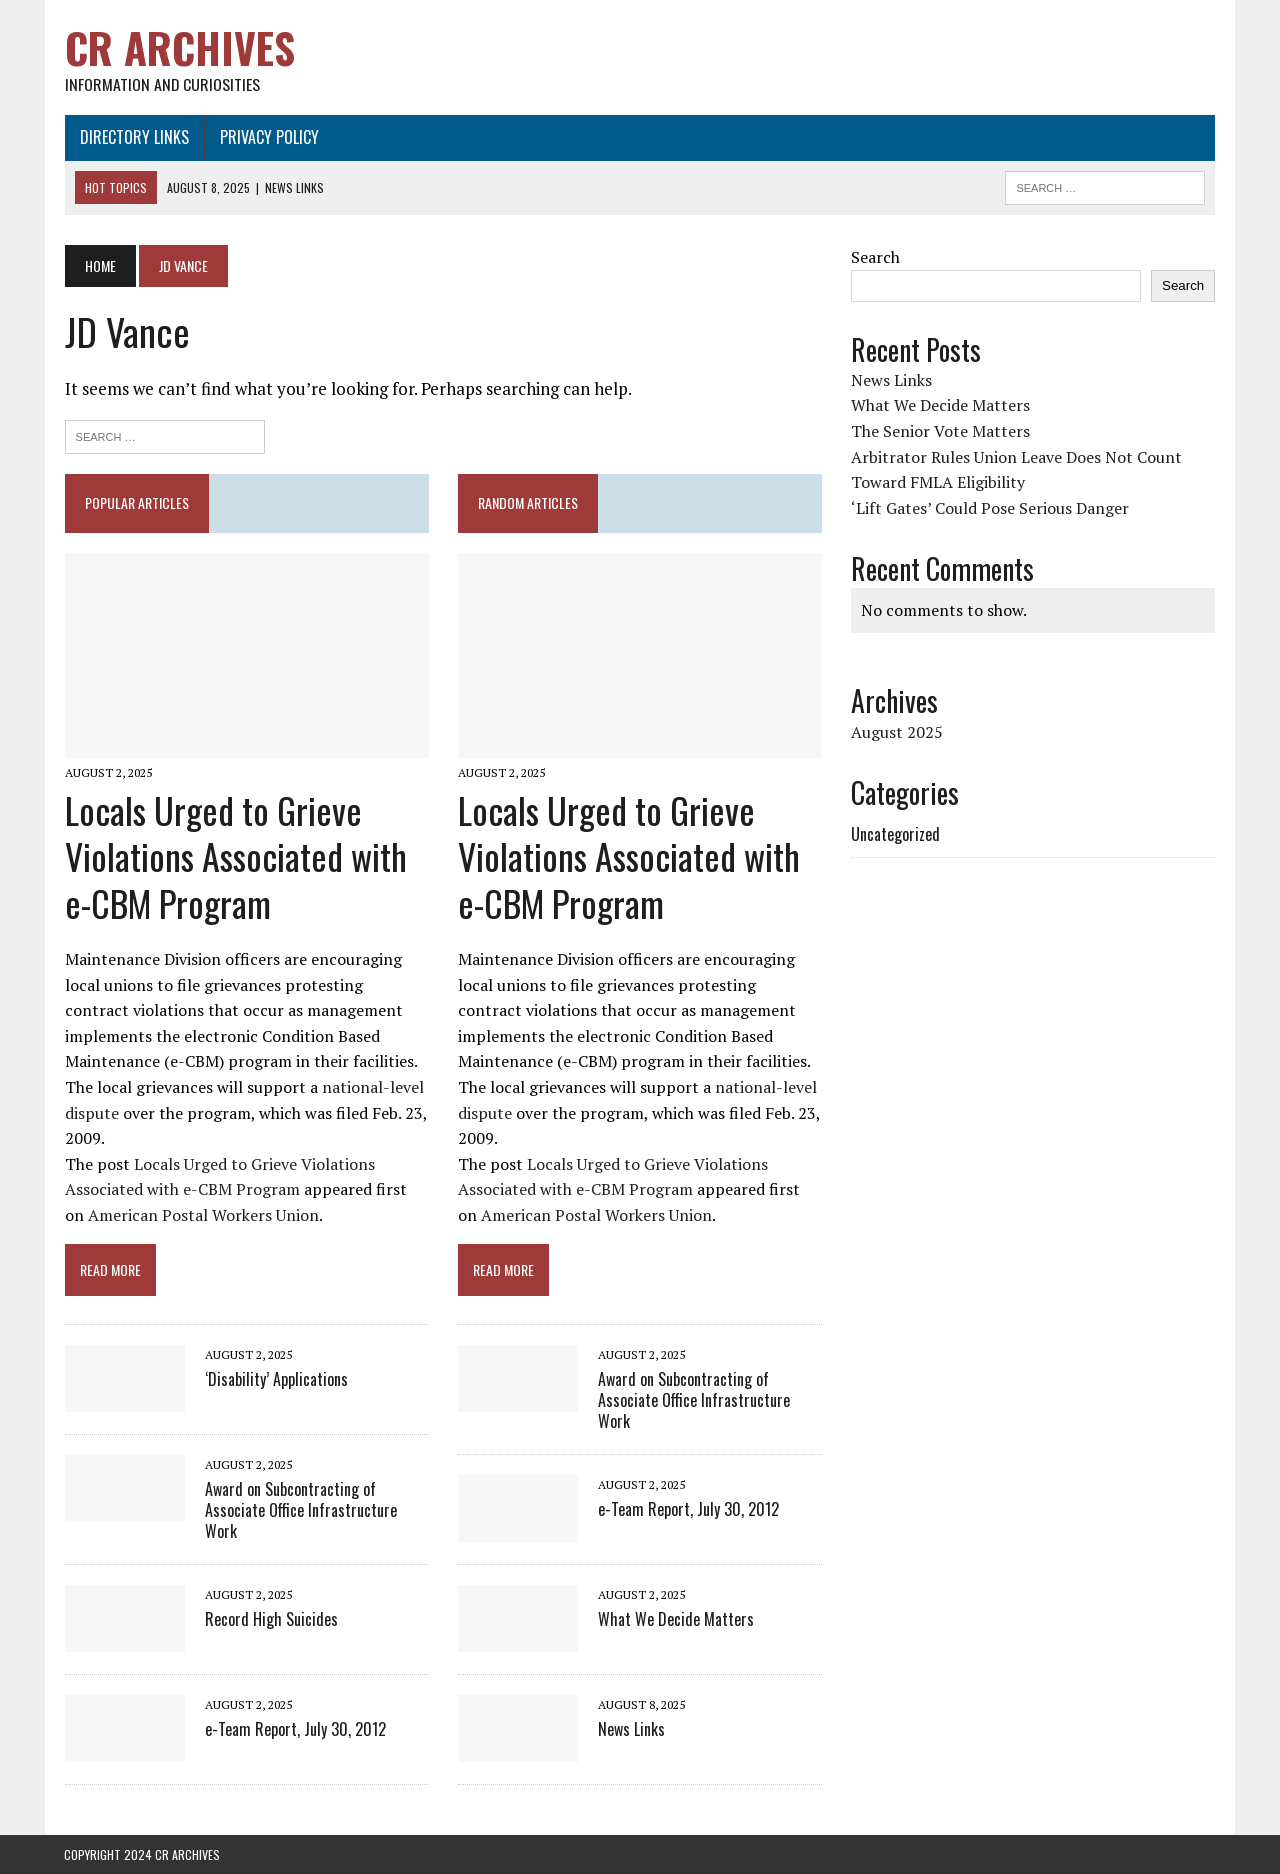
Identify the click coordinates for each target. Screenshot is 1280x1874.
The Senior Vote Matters (940, 431)
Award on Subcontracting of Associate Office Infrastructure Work (300, 1511)
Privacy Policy (268, 137)
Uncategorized (895, 834)
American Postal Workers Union (202, 1216)
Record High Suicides (270, 1619)
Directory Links (133, 137)
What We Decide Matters (676, 1619)
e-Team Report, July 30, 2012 (294, 1729)
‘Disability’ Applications (275, 1380)
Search (875, 257)
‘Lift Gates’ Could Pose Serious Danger (990, 508)
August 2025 (897, 732)
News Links (631, 1729)
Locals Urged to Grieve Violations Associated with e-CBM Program (235, 856)
